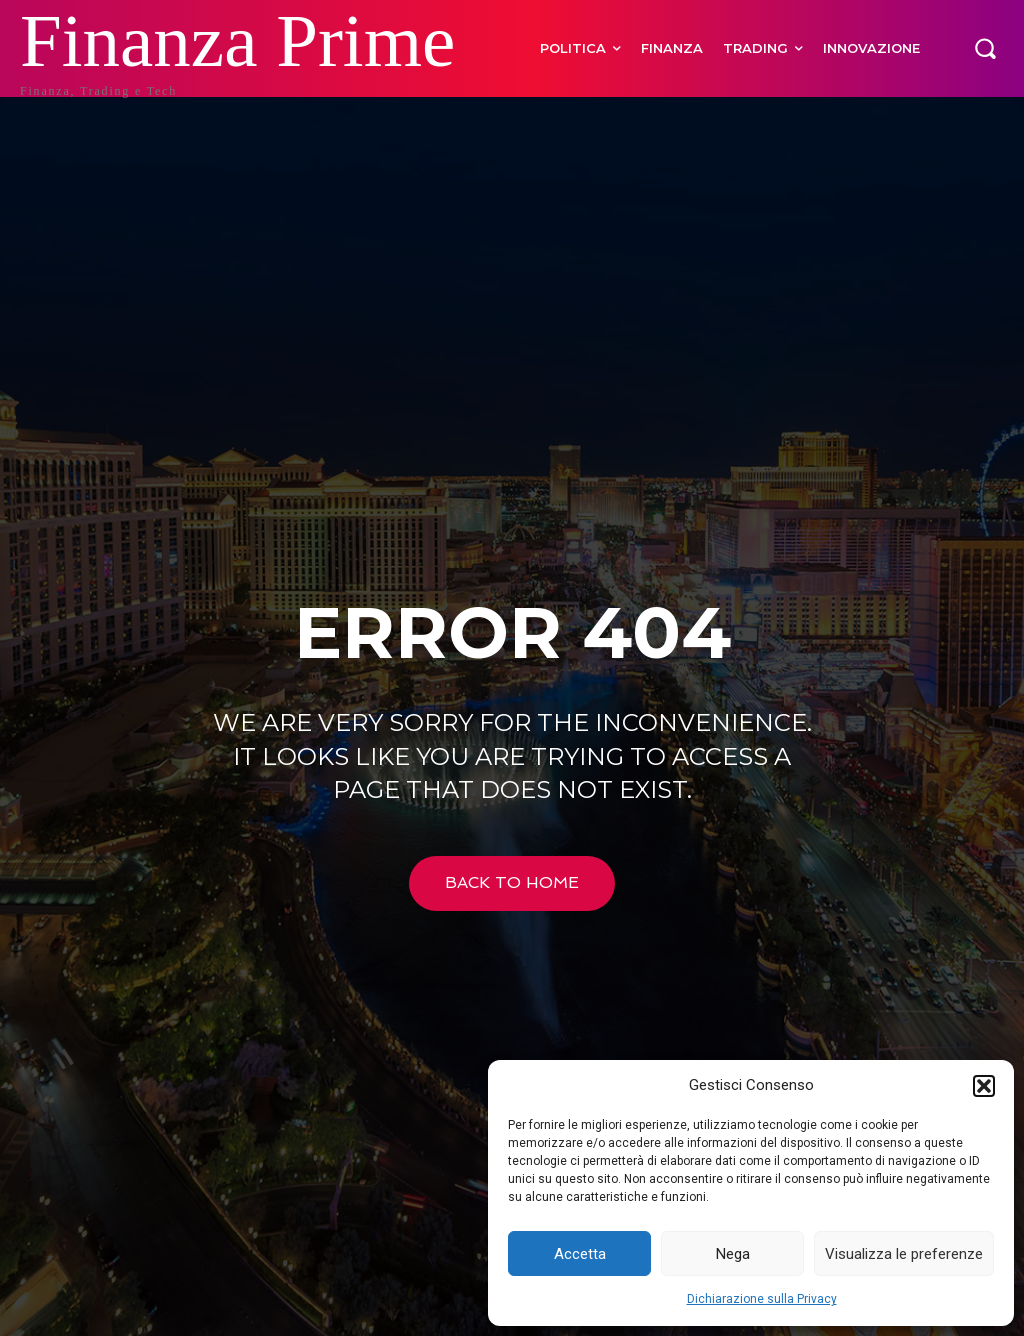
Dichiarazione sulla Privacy (762, 1299)
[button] (984, 1086)
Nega (733, 1254)
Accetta (580, 1254)
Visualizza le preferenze (904, 1254)
